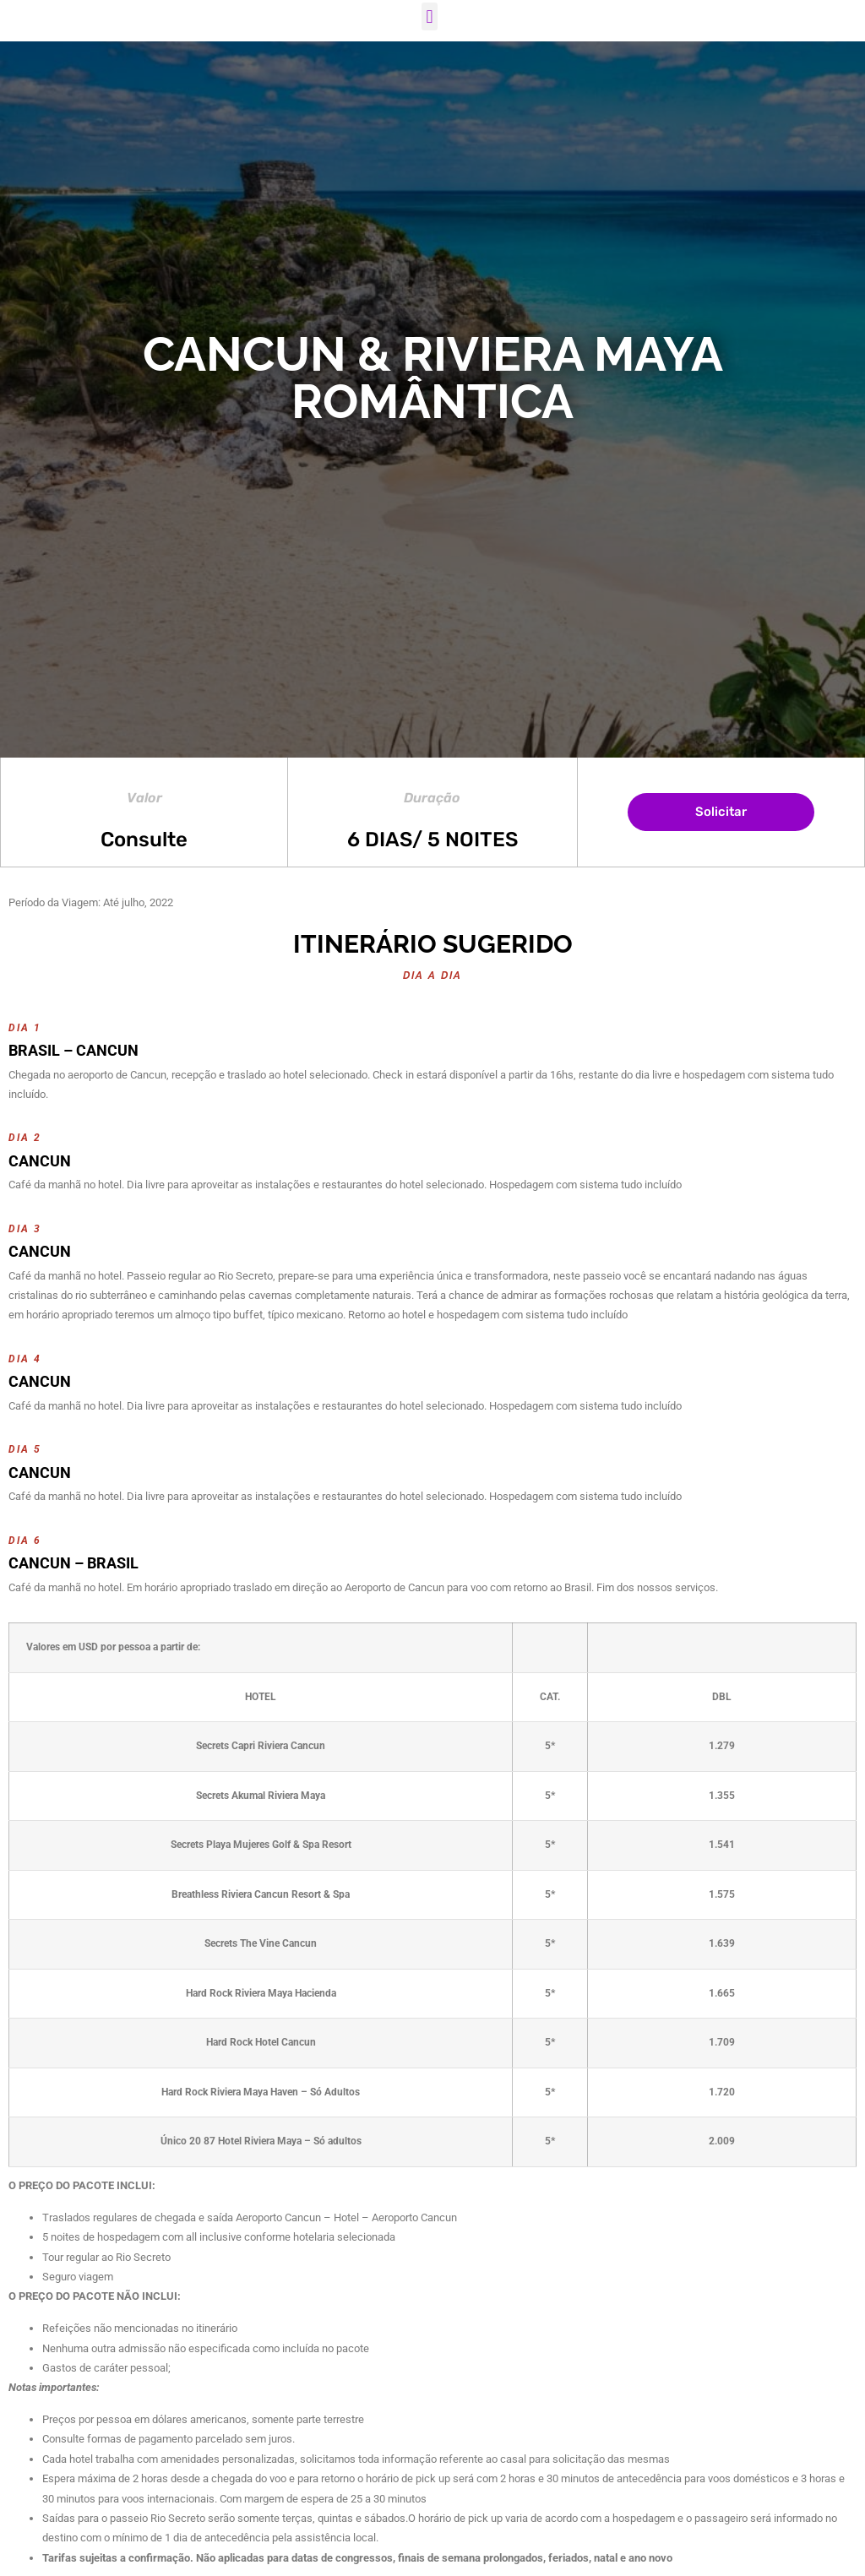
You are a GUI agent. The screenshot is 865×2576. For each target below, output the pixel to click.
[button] (430, 16)
